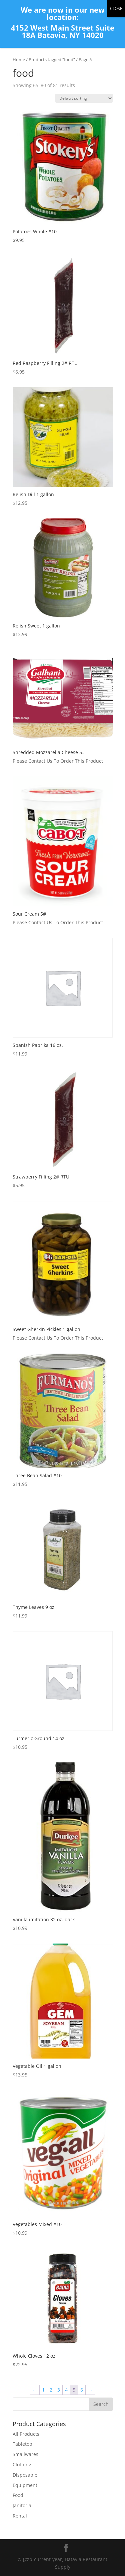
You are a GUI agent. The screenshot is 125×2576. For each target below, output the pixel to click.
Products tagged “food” (52, 59)
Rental (20, 2516)
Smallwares (25, 2454)
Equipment (25, 2485)
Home (19, 59)
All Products (26, 2434)
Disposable (25, 2475)
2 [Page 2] (51, 2390)
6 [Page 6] (81, 2390)
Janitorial (23, 2505)
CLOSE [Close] (116, 8)
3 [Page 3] (58, 2390)
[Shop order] (84, 98)
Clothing (22, 2464)
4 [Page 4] (66, 2390)
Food (18, 2495)
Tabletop (22, 2444)
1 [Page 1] (43, 2390)
